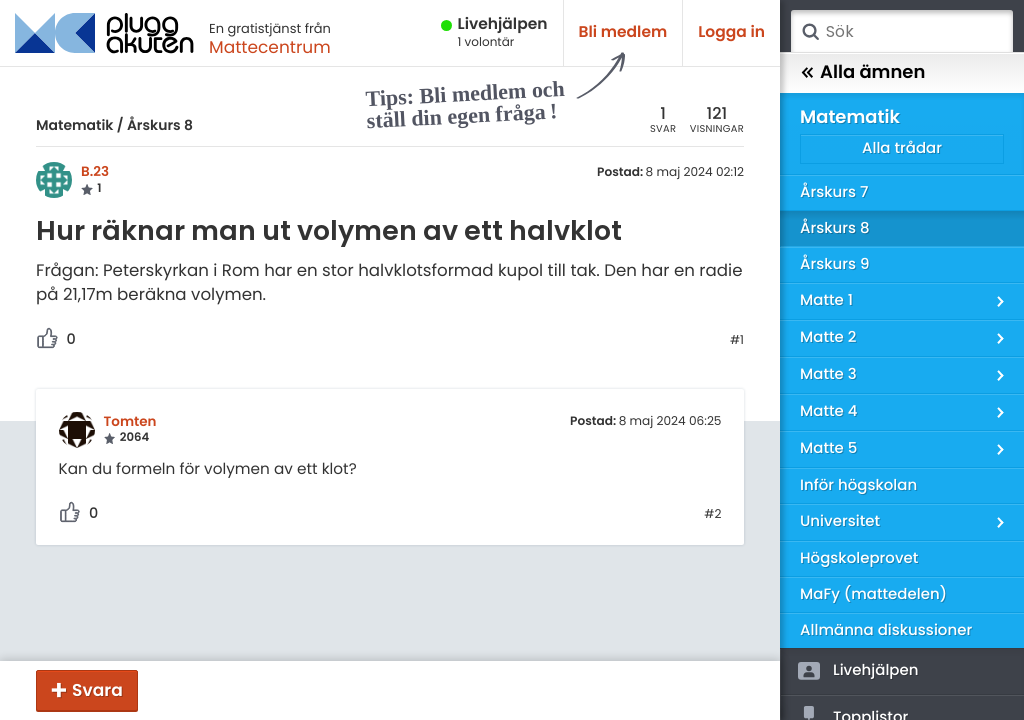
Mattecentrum (270, 47)
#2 (712, 515)
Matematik (74, 125)
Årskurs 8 (160, 125)
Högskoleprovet (859, 558)
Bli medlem (623, 32)
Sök (810, 32)
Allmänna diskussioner (886, 630)
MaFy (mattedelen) (873, 594)
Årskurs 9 (834, 264)
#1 (737, 341)
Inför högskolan (858, 485)
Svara (97, 690)
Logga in (731, 32)
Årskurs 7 (834, 192)
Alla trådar (902, 148)
